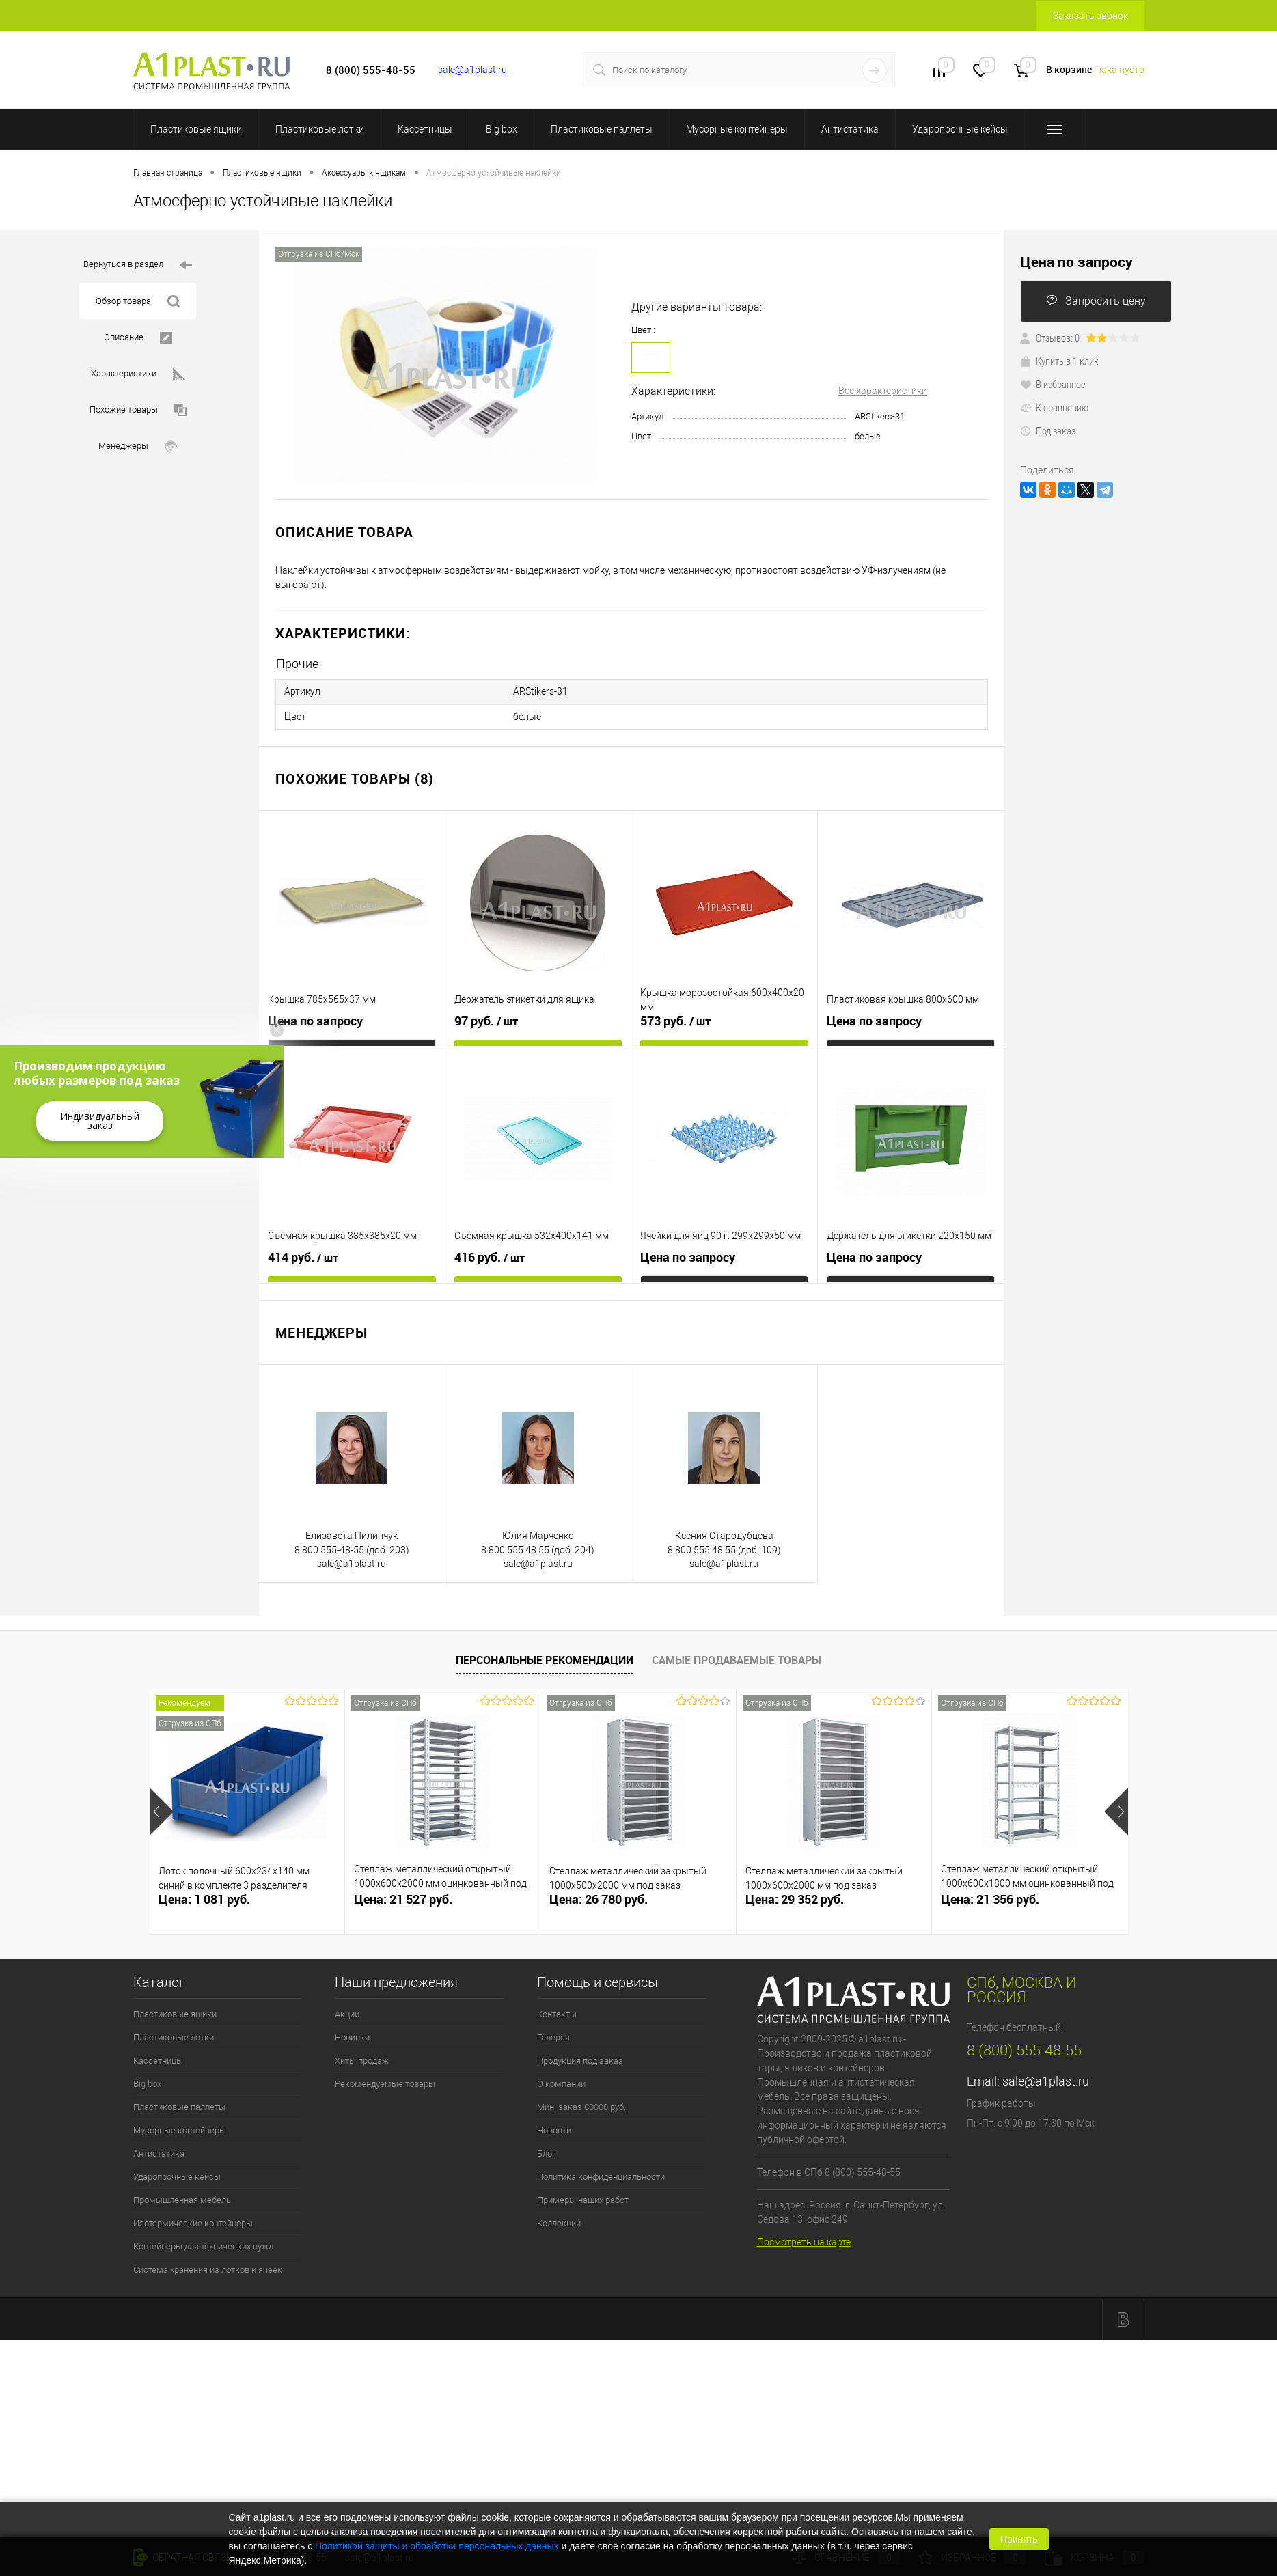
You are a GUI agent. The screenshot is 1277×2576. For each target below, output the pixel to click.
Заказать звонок (1090, 15)
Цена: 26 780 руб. (598, 1896)
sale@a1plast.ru (472, 69)
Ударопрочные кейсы (960, 129)
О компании (561, 2080)
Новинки (352, 2034)
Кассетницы (425, 129)
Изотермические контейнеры (193, 2220)
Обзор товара (138, 301)
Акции (347, 2011)
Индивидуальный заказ (99, 1120)
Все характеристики (882, 390)
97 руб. (486, 1017)
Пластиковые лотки (319, 129)
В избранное (1053, 384)
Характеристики (138, 374)
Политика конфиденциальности (601, 2173)
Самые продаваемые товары (736, 1655)
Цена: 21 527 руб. (403, 1896)
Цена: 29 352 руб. (794, 1896)
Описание (138, 337)
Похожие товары (138, 410)
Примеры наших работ (583, 2196)
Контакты (557, 2011)
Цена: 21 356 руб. (990, 1896)
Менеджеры (137, 446)
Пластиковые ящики (196, 129)
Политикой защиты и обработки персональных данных (437, 2545)
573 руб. (675, 1017)
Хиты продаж (362, 2057)
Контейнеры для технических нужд (203, 2243)
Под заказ (1047, 430)
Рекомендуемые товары (385, 2080)
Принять (1019, 2539)
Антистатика (850, 129)
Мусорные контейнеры (737, 129)
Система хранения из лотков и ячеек (207, 2266)
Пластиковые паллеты (602, 129)
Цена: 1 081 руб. (204, 1896)
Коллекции (559, 2220)
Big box (501, 129)
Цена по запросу (315, 1017)
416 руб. (489, 1254)
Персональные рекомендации (544, 1655)
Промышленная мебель (182, 2196)
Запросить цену (1096, 300)
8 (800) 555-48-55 (1024, 2047)
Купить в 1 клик (1059, 361)
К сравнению (1054, 407)
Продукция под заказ (580, 2057)
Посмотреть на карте (804, 2237)
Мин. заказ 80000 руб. (581, 2104)
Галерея (553, 2034)
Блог (546, 2150)
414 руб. (303, 1254)
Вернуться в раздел (137, 265)
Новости (554, 2127)
